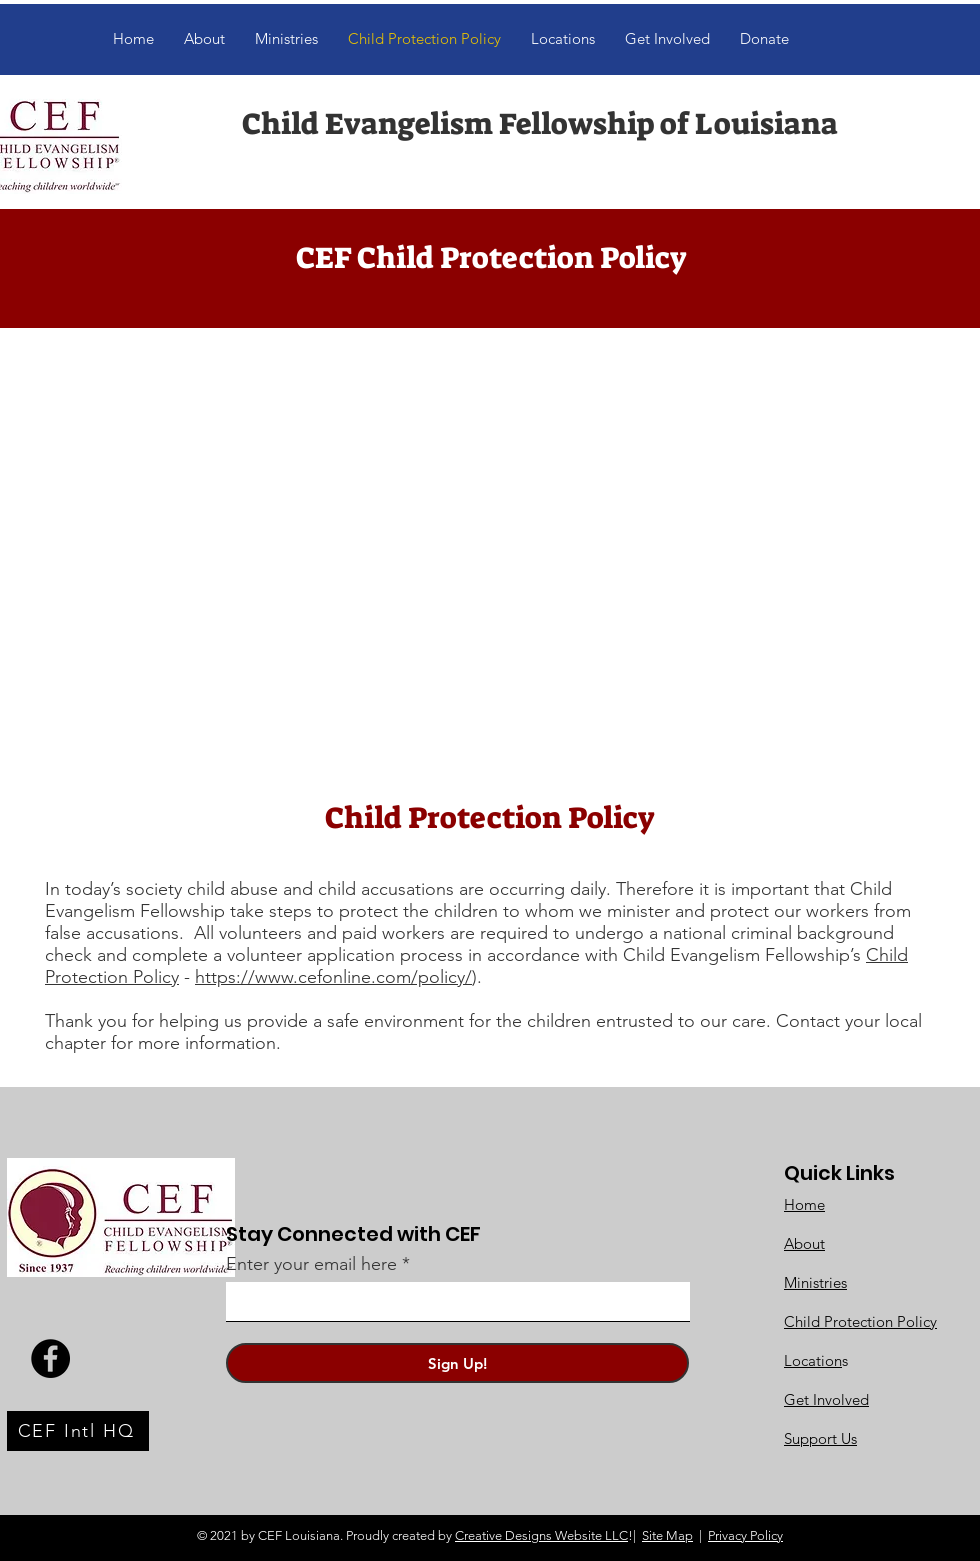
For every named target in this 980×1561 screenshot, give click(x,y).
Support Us (820, 1438)
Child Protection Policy (860, 1321)
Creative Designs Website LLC (541, 1535)
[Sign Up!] (457, 1363)
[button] (667, 39)
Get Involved (826, 1399)
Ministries (815, 1282)
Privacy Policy (745, 1535)
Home (804, 1204)
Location (813, 1360)
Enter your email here (311, 1264)
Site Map (667, 1535)
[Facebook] (50, 1358)
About (804, 1243)
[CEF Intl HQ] (78, 1431)
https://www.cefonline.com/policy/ (333, 977)
